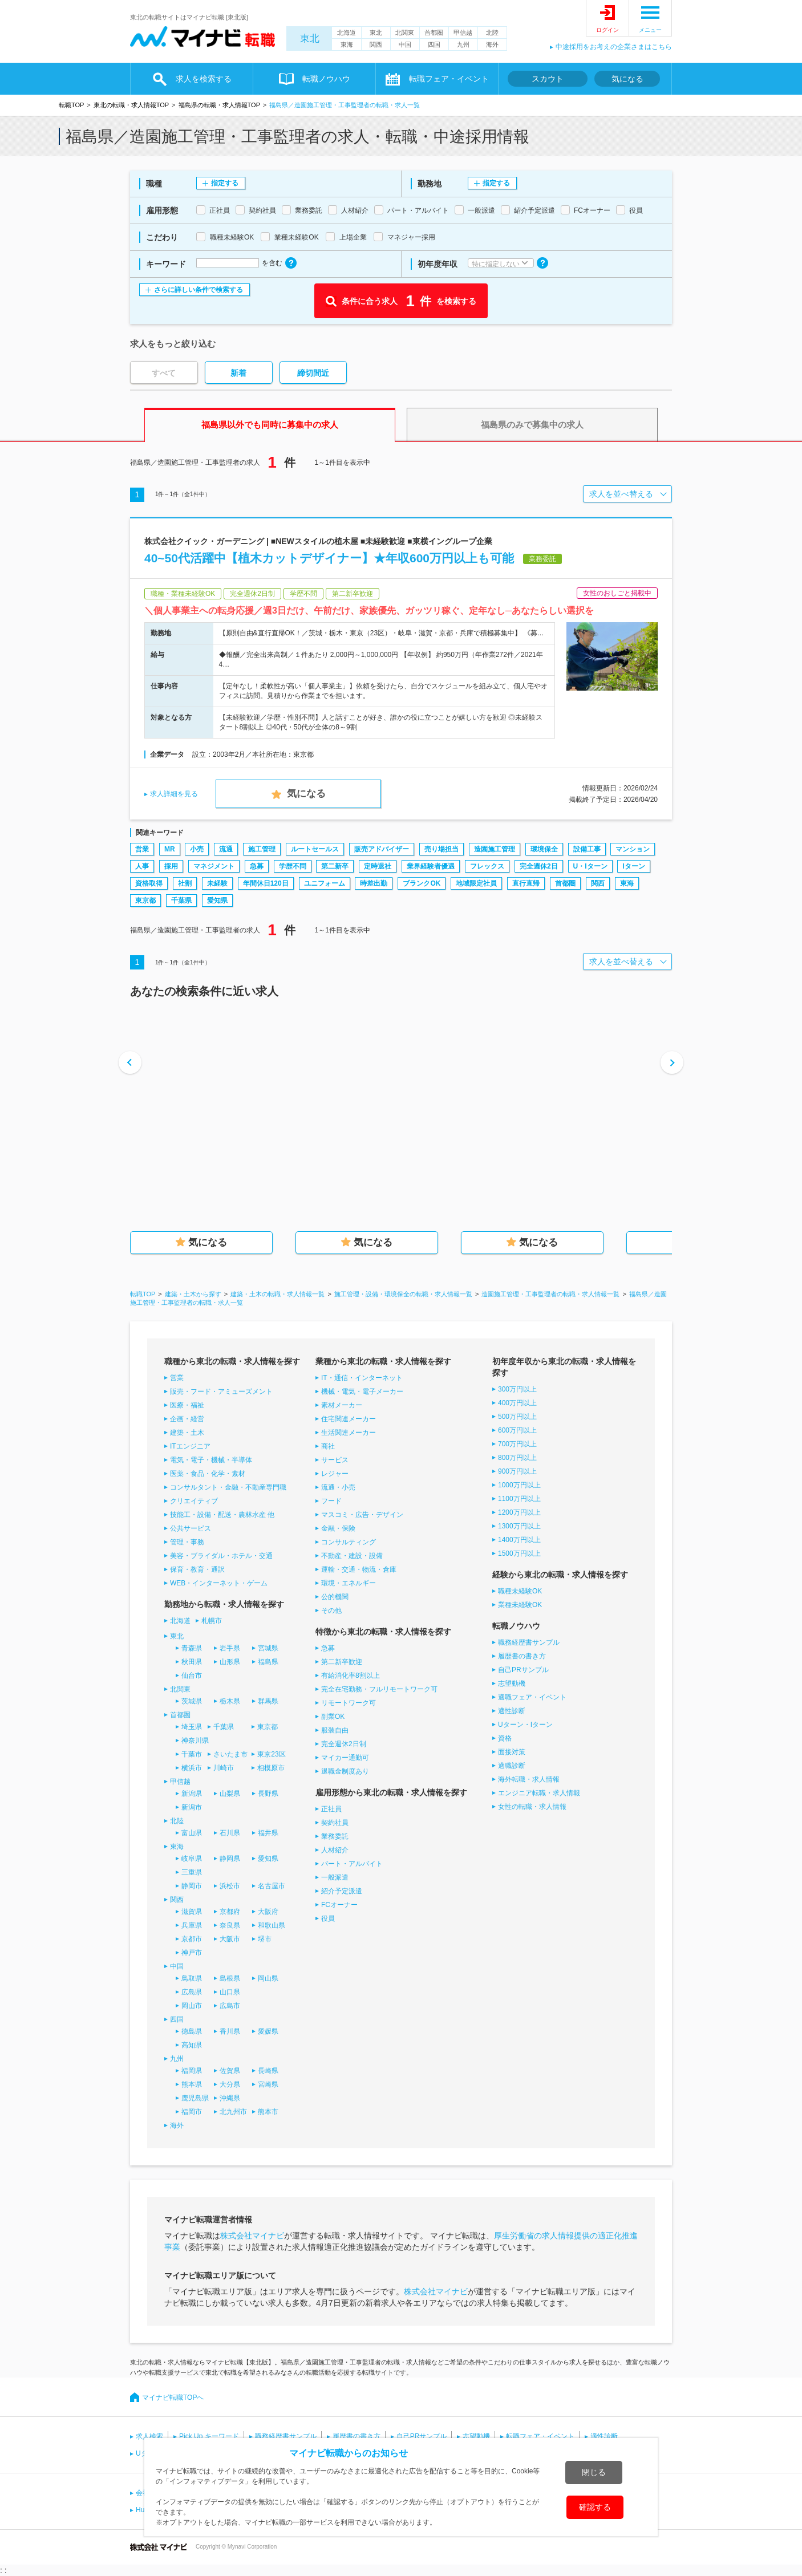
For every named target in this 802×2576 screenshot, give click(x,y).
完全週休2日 (539, 866)
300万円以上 (517, 1389)
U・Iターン (590, 866)
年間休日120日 (266, 883)
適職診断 (511, 1766)
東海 (347, 44)
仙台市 (191, 1676)
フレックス (487, 866)
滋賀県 (191, 1912)
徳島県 (191, 2031)
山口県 (230, 1992)
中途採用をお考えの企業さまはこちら (614, 47)
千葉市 (191, 1754)
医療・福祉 (187, 1405)
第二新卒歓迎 (341, 1662)
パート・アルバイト (352, 1864)
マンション (632, 849)
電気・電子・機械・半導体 (211, 1460)
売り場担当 (441, 849)
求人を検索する (204, 78)
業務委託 (335, 1836)
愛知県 (217, 900)
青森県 (191, 1648)
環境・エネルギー (348, 1583)
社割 (185, 883)
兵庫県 (191, 1925)
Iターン (633, 866)
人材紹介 (335, 1850)
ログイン (607, 30)
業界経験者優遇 (431, 866)
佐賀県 (230, 2071)
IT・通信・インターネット (362, 1378)
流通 (226, 849)
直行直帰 (526, 883)
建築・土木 (187, 1433)
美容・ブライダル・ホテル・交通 (221, 1556)
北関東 (404, 32)
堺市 (265, 1939)
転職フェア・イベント (449, 78)
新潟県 (191, 1794)
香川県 (230, 2031)
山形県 (230, 1662)
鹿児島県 (195, 2098)
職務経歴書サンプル (529, 1642)
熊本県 (191, 2084)
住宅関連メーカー (348, 1419)
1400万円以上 (519, 1540)
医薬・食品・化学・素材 (207, 1474)
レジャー (335, 1474)
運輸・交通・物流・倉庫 (358, 1569)
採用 (171, 866)
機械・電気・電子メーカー (362, 1391)
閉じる (594, 2472)
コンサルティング (348, 1542)
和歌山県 (271, 1925)
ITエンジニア (190, 1446)
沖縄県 (230, 2098)
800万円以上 (517, 1458)
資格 (505, 1738)
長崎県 (268, 2071)
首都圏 (433, 32)
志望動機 (511, 1683)
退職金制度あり (345, 1771)
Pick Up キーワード (209, 2436)
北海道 (346, 32)
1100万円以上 (519, 1499)
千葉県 (181, 900)
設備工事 (587, 849)
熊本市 (268, 2112)
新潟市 (191, 1807)
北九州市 (233, 2112)
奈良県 (230, 1925)
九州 (463, 44)
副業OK (333, 1717)
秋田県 (191, 1662)
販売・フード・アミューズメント (221, 1391)
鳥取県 (191, 1978)
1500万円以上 (519, 1553)
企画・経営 (187, 1419)
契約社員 (335, 1823)
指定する (224, 183)
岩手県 (230, 1648)
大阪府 (268, 1912)
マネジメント (213, 866)
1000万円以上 (519, 1485)
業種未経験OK (520, 1605)
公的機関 (335, 1597)
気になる (627, 78)
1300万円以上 (519, 1526)
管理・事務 (187, 1542)
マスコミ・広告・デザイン (362, 1515)
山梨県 (230, 1794)
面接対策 (511, 1752)
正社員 (331, 1809)
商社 (328, 1446)
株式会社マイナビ (252, 2235)
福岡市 (191, 2112)
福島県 (268, 1662)
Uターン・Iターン (525, 1725)
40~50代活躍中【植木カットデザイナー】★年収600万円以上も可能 (329, 558)
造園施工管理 (494, 849)
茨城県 (191, 1701)
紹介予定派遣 (341, 1891)
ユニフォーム (324, 883)
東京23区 (271, 1754)
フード (331, 1501)
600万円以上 (517, 1430)
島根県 (230, 1978)
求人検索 (149, 2436)
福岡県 (191, 2071)
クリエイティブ (194, 1501)
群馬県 (268, 1701)
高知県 (191, 2045)
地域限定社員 (476, 883)
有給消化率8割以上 (350, 1676)
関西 (376, 44)
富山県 (191, 1833)
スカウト (548, 78)
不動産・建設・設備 (352, 1556)
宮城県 (268, 1648)
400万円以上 (517, 1403)
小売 (197, 849)
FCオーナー (339, 1905)
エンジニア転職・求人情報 (539, 1793)
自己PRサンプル (523, 1670)
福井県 (268, 1833)
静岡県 (230, 1859)
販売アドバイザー (381, 849)
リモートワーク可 (348, 1703)
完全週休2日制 (343, 1744)
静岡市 (191, 1886)
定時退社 (377, 866)
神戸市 (191, 1953)
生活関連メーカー (348, 1433)
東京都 (145, 900)
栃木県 (230, 1701)
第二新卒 (335, 866)
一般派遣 (335, 1877)
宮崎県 (268, 2084)
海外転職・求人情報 (529, 1779)
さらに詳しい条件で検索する (198, 290)
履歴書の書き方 (522, 1656)
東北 (309, 38)
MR (169, 849)
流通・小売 (338, 1487)
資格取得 (149, 883)
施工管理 (262, 849)
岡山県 (268, 1978)
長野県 (268, 1794)
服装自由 (335, 1730)
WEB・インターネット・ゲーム (219, 1583)
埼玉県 (191, 1727)
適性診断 (511, 1711)
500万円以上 (517, 1417)
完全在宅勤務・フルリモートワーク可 (379, 1689)
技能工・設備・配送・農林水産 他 (222, 1515)
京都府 (230, 1912)
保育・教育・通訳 (197, 1569)
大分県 (230, 2084)
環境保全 (544, 849)
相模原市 (271, 1768)
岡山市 (191, 2006)
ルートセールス (315, 849)
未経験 (217, 883)
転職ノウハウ (326, 78)
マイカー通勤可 (345, 1758)
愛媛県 (268, 2031)
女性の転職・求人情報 (532, 1807)
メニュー (650, 30)
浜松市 (230, 1886)
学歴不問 (292, 866)
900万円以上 (517, 1471)
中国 (405, 44)
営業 (142, 849)
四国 (434, 44)
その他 (331, 1610)
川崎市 (223, 1768)
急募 (257, 866)
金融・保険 (338, 1528)
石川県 (230, 1833)
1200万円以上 (519, 1512)
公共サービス (190, 1528)
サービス (335, 1460)
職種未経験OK (520, 1591)
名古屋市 (271, 1886)
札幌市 (211, 1621)
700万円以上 (517, 1444)
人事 (142, 866)
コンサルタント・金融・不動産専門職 (228, 1487)
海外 (492, 44)
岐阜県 (191, 1859)
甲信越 (462, 32)
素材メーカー (341, 1405)
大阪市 (230, 1939)
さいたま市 (230, 1754)
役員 (328, 1918)
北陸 (492, 32)
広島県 (191, 1992)
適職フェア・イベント (532, 1697)
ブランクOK (421, 883)
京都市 (191, 1939)
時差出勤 (373, 883)
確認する (595, 2507)
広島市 (230, 2006)
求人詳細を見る (174, 794)
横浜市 (191, 1768)
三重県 (191, 1872)
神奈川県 (195, 1741)
